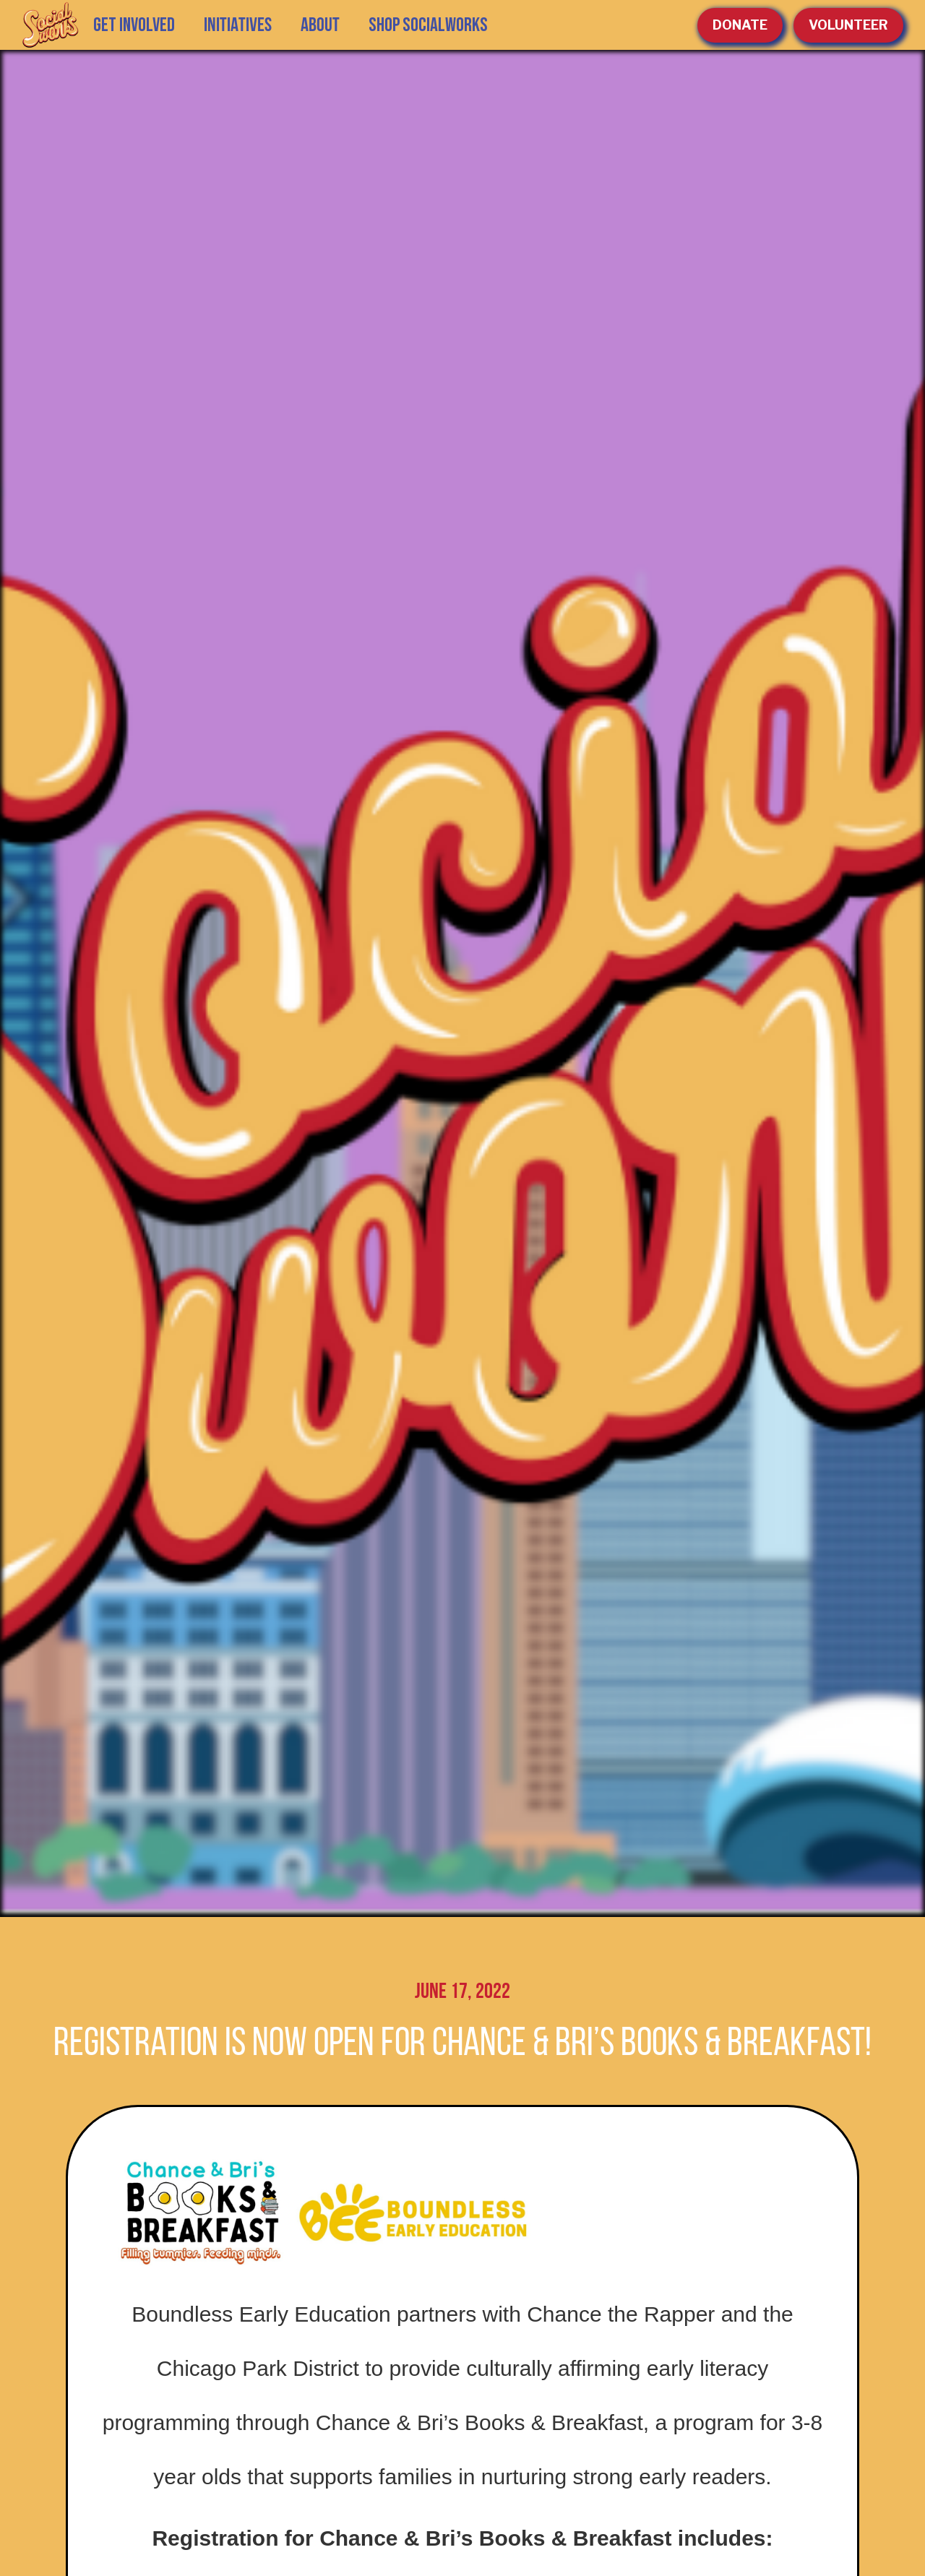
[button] (237, 25)
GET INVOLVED (134, 25)
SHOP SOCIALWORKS (428, 25)
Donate (740, 25)
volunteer (848, 25)
